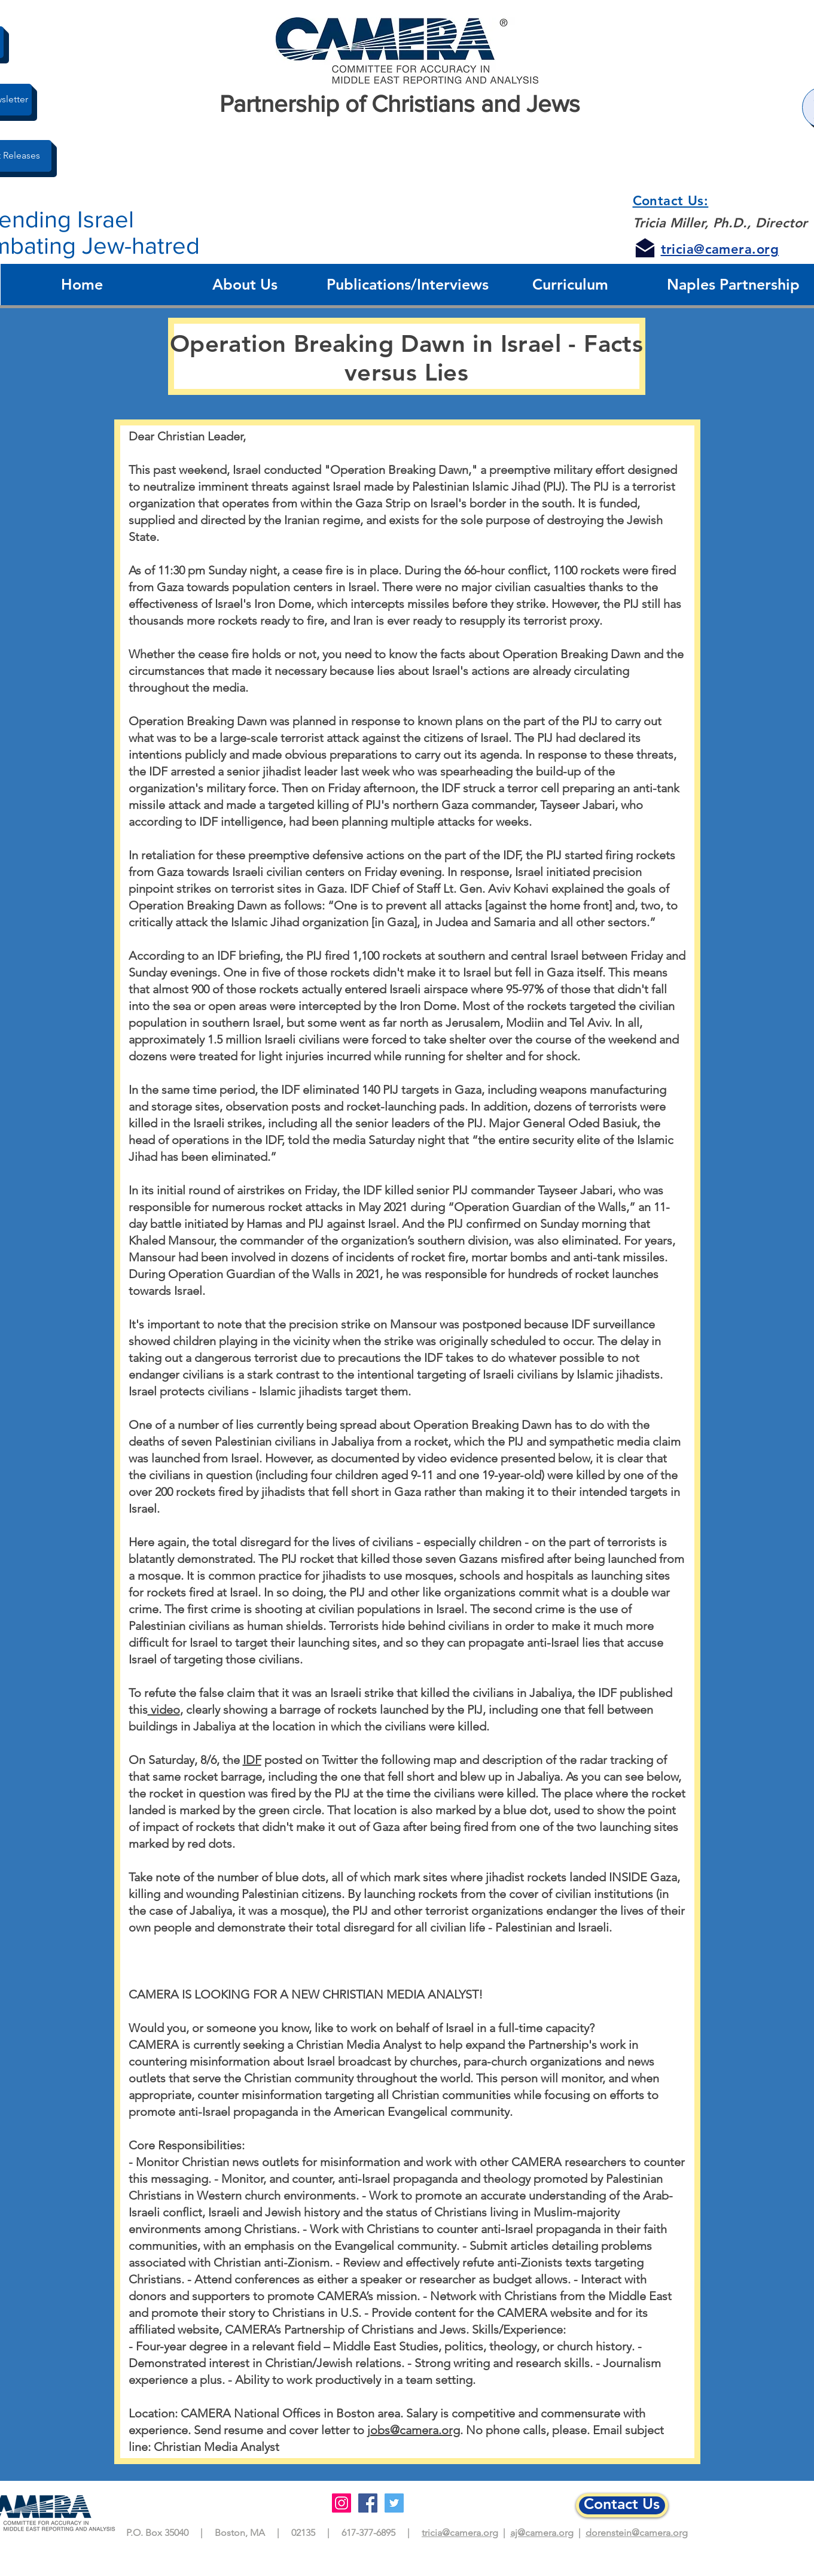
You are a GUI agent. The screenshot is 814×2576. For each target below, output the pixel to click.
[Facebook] (367, 2503)
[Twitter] (394, 2503)
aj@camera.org (542, 2532)
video (164, 1709)
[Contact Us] (622, 2505)
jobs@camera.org (413, 2430)
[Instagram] (341, 2503)
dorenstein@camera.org (637, 2532)
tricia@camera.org (460, 2532)
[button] (245, 284)
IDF (252, 1760)
